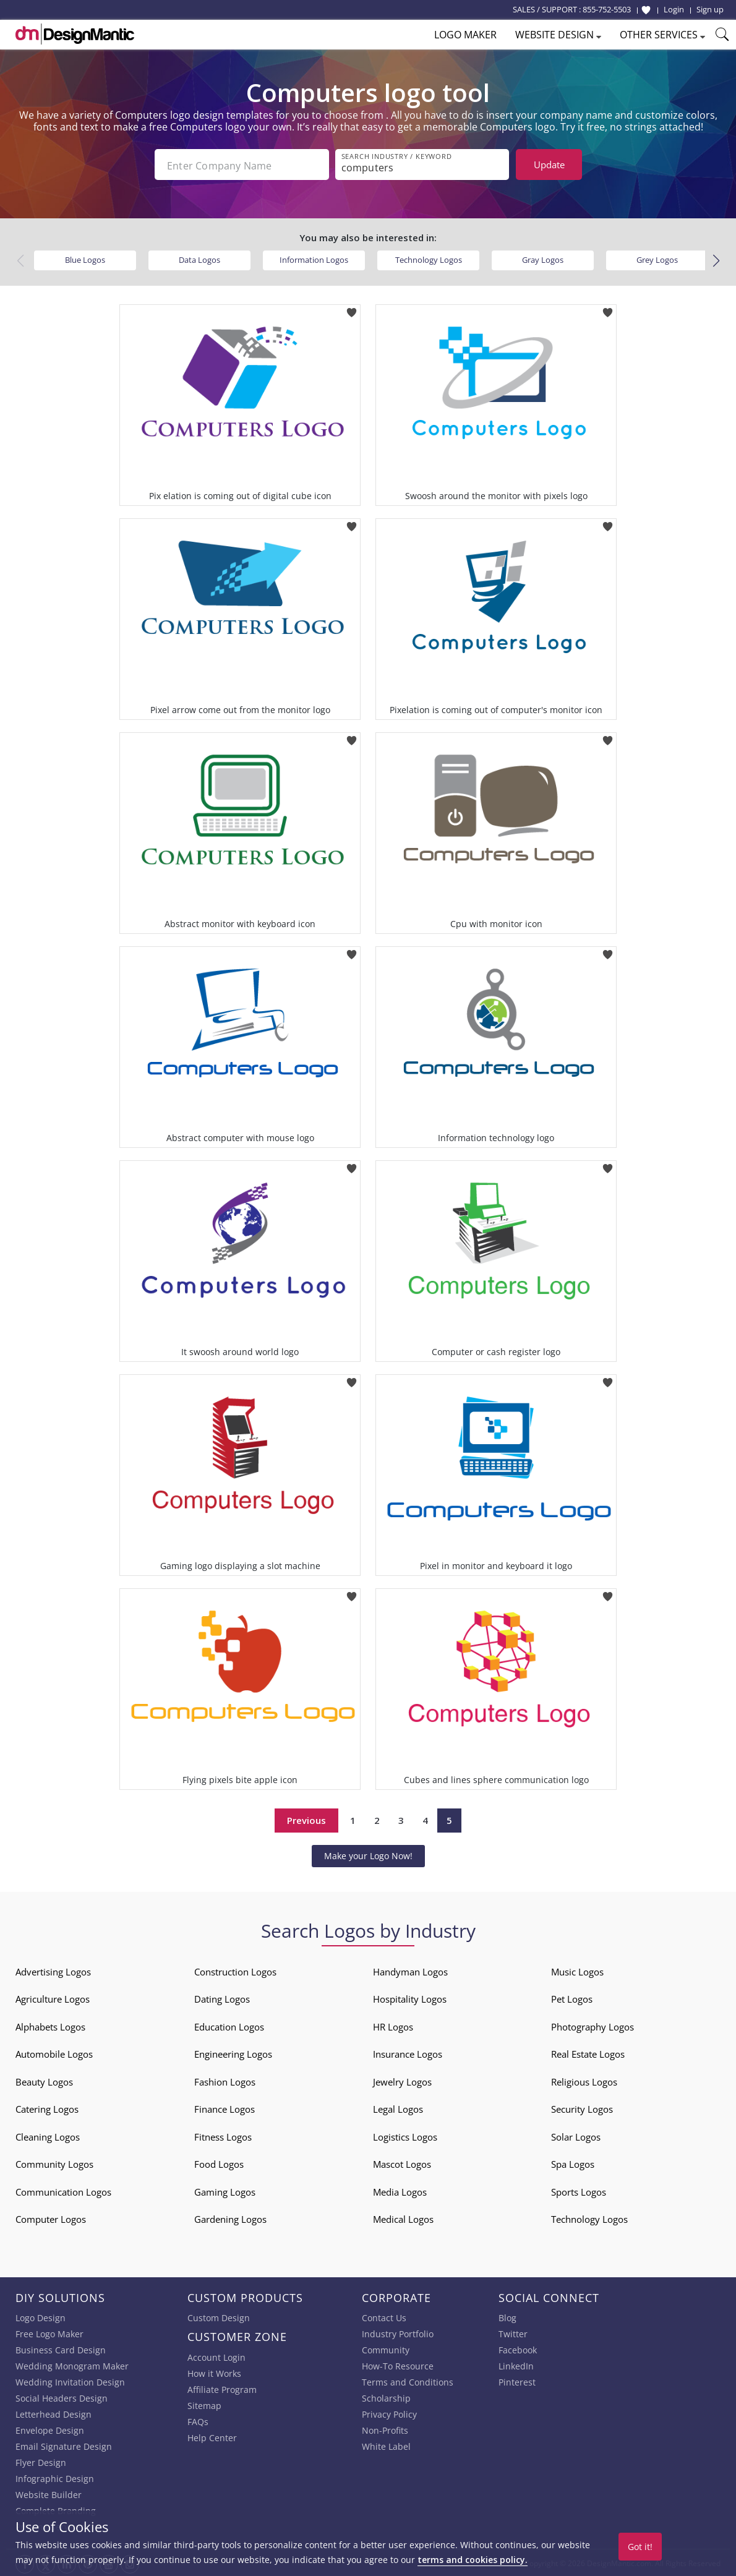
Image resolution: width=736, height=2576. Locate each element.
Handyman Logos (410, 1970)
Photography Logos (592, 2025)
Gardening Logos (230, 2218)
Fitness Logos (223, 2135)
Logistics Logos (405, 2135)
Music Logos (577, 1970)
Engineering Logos (233, 2053)
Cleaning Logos (47, 2135)
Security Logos (582, 2108)
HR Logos (393, 2025)
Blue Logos (85, 258)
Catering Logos (47, 2108)
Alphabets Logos (50, 2025)
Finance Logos (224, 2108)
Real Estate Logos (588, 2053)
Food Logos (219, 2163)
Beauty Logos (44, 2080)
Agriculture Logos (52, 1998)
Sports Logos (578, 2190)
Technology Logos (428, 258)
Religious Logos (584, 2080)
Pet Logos (572, 1998)
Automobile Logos (54, 2053)
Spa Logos (572, 2163)
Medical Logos (403, 2218)
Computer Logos (50, 2218)
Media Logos (400, 2190)
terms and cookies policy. (472, 2559)
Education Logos (229, 2025)
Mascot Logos (402, 2163)
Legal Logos (398, 2108)
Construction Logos (235, 1970)
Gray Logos (542, 258)
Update (549, 164)
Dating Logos (222, 1998)
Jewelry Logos (402, 2080)
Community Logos (54, 2163)
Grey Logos (657, 258)
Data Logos (199, 258)
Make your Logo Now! (368, 1854)
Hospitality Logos (410, 1998)
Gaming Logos (224, 2190)
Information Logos (314, 258)
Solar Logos (576, 2135)
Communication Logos (63, 2190)
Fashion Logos (224, 2080)
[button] (716, 259)
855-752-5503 (607, 9)
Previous (306, 1819)
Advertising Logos (53, 1970)
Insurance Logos (407, 2053)
